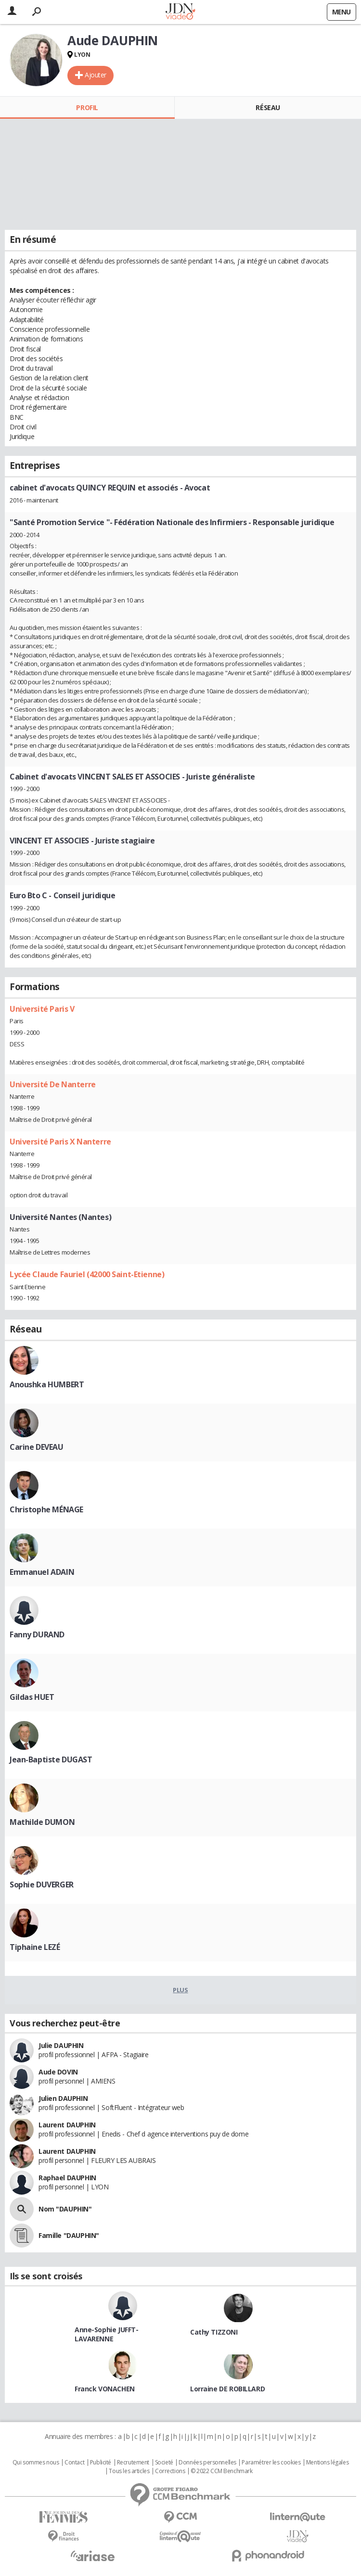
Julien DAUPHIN (63, 2098)
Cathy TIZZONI (214, 2332)
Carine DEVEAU (37, 1447)
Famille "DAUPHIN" (69, 2235)
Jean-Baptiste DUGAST (51, 1759)
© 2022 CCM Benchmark (222, 2471)
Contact (74, 2462)
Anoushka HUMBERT (47, 1384)
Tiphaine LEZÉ (35, 1947)
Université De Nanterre (53, 1084)
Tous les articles (129, 2471)
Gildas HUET (32, 1697)
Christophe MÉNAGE (46, 1509)
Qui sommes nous (36, 2462)
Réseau (268, 107)
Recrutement (133, 2462)
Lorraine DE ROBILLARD (227, 2388)
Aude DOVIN (58, 2071)
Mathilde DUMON (42, 1822)
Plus (180, 1989)
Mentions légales (327, 2462)
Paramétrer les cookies (271, 2462)
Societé (164, 2462)
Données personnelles (207, 2462)
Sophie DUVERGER (42, 1884)
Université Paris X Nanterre (60, 1141)
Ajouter (95, 74)
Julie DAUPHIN (61, 2045)
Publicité (100, 2462)
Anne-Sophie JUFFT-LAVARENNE (106, 2334)
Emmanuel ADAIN (42, 1572)
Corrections (170, 2471)
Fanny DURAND (37, 1634)
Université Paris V (42, 1009)
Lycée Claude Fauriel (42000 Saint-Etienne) (87, 1274)
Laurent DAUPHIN (67, 2124)
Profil (87, 107)
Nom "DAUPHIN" (65, 2208)
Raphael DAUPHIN (67, 2177)
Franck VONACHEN (105, 2388)
